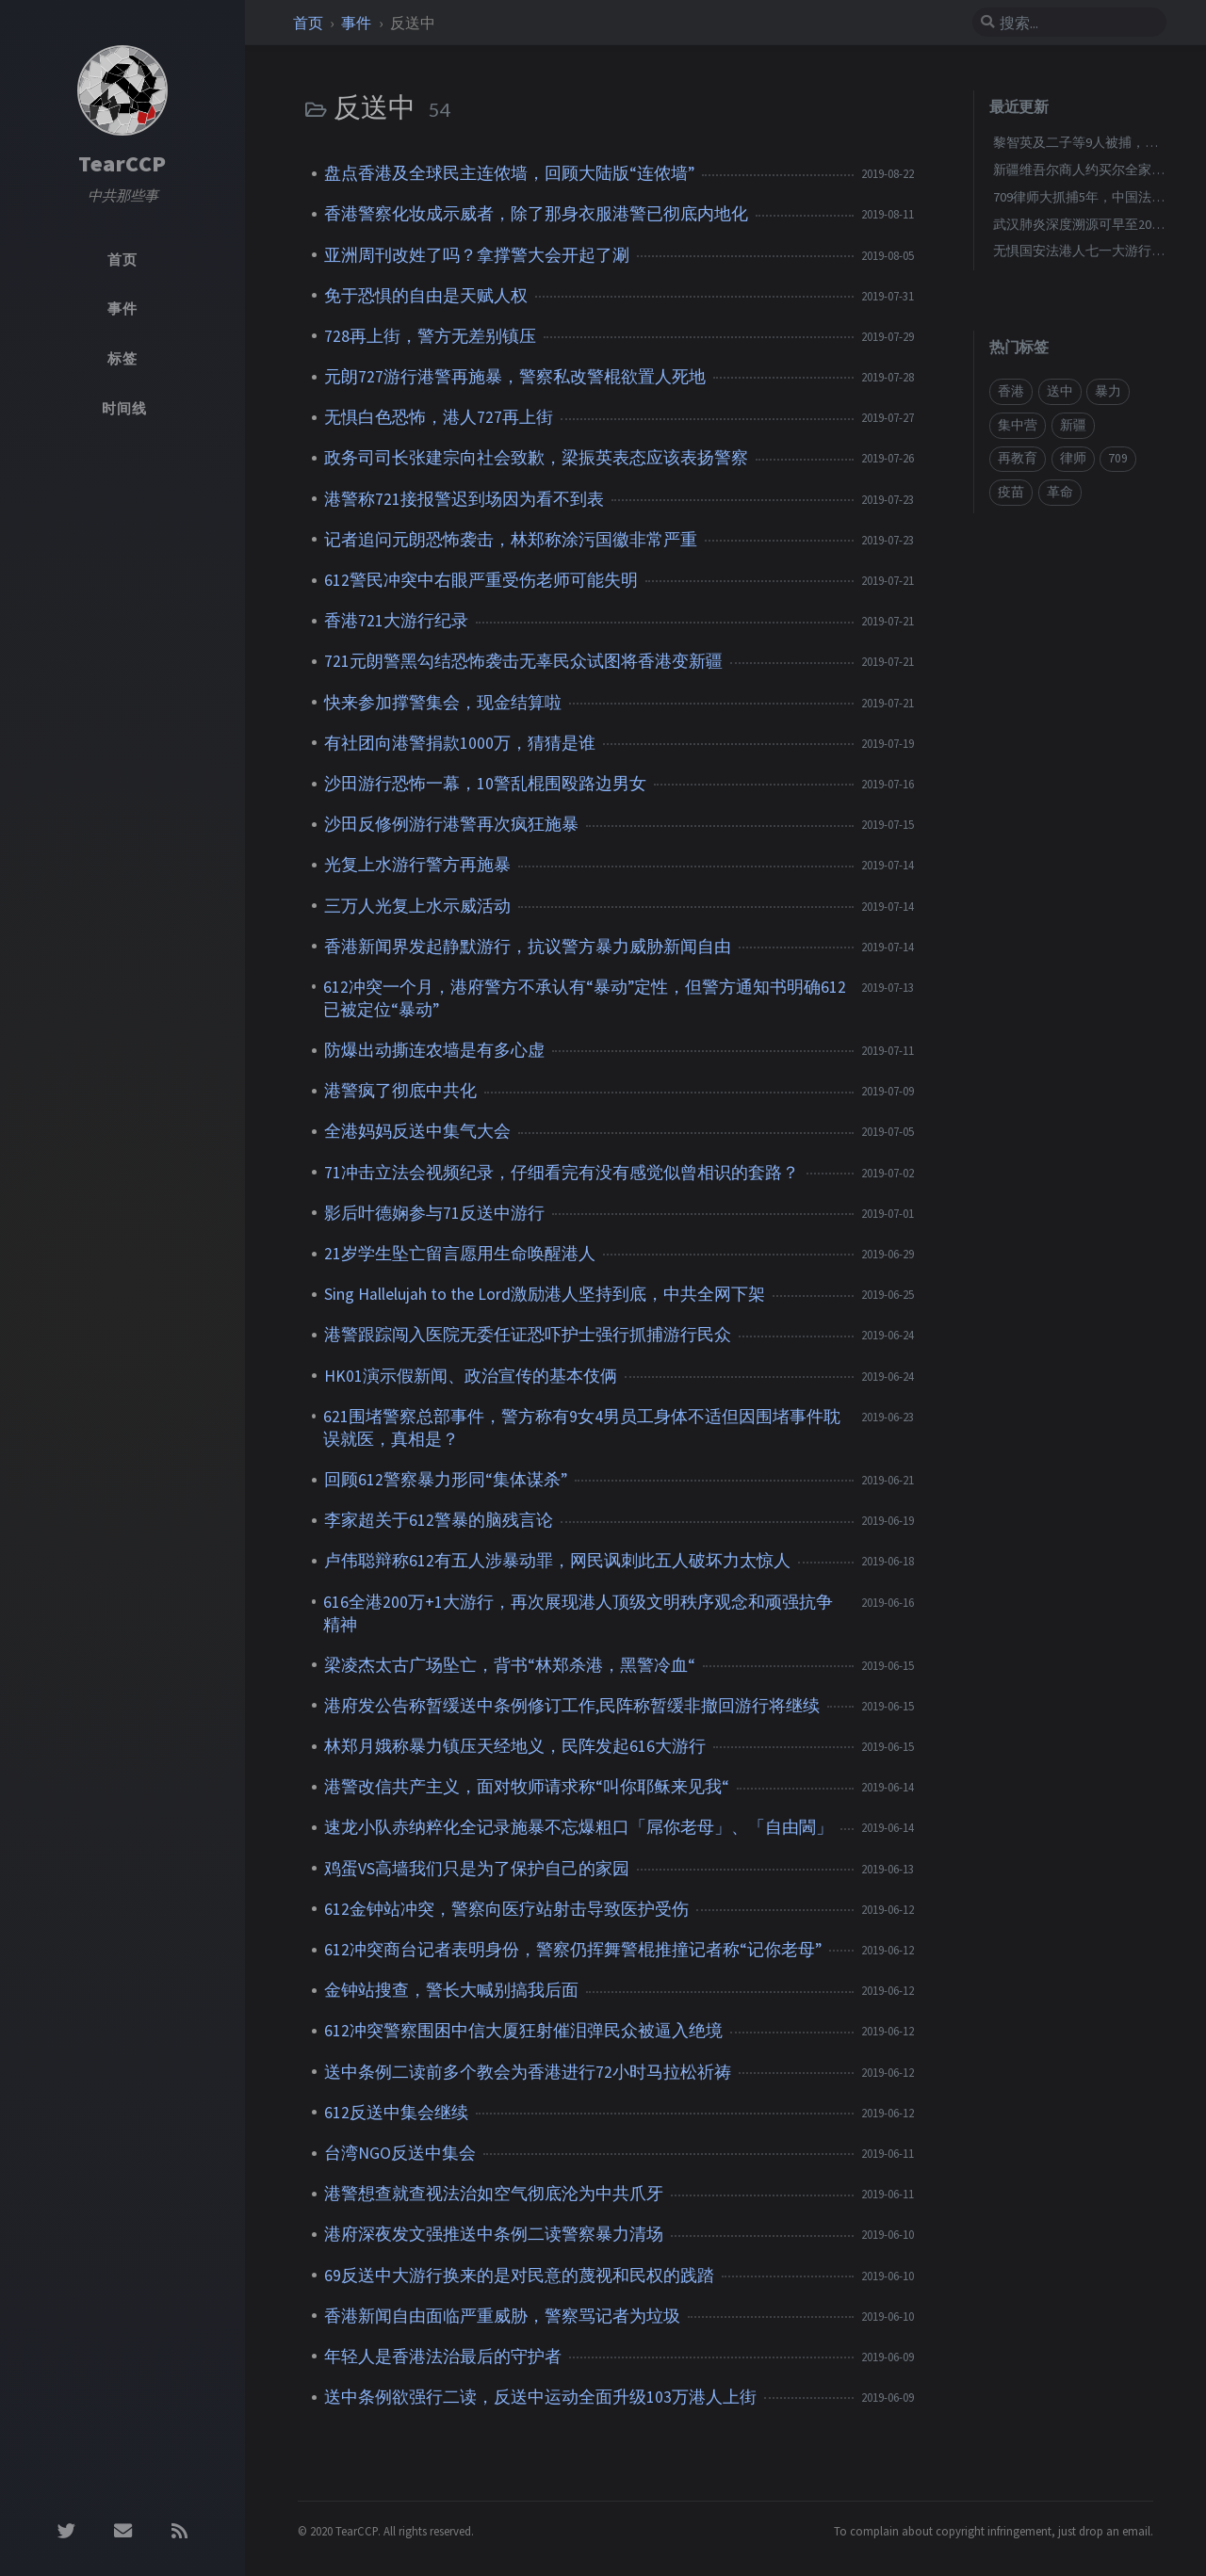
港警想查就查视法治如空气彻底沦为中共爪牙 (493, 2193)
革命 (1060, 492)
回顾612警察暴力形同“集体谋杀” (445, 1479)
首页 (309, 22)
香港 (1011, 391)
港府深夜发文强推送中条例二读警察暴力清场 (493, 2234)
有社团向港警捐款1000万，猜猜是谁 (459, 743)
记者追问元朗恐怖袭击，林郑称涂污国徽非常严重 (510, 539)
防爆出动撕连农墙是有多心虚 (434, 1050)
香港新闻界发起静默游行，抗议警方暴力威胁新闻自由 (527, 946)
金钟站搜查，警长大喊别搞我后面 (451, 1990)
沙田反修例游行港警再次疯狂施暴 (451, 824)
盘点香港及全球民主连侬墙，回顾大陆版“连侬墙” (509, 173)
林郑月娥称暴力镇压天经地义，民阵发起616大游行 (515, 1746)
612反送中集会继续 (396, 2112)
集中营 (1017, 425)
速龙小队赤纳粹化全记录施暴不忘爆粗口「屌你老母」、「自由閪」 (578, 1827)
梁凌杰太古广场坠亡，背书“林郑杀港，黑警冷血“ (509, 1665)
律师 (1073, 458)
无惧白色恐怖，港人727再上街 (438, 417)
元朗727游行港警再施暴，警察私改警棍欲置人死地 (515, 376)
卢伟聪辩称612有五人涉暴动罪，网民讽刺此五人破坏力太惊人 (557, 1560)
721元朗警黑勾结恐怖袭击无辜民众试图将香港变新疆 (523, 661)
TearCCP (122, 163)
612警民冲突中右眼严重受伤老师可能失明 (481, 580)
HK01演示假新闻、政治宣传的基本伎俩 (470, 1376)
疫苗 (1011, 492)
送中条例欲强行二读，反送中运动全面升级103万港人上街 (540, 2397)
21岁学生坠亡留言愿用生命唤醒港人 (459, 1253)
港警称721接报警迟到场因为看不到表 (464, 499)
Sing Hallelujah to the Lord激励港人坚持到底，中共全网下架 (544, 1294)
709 (1118, 458)
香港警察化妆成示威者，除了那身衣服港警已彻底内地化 (536, 213)
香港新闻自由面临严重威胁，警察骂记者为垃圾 (502, 2316)
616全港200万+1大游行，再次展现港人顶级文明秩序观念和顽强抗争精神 (578, 1613)
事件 (357, 22)
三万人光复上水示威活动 (417, 906)
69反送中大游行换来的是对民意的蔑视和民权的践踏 (519, 2275)
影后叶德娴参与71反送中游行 (434, 1213)
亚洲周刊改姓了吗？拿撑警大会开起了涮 (476, 255)
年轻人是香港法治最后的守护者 (443, 2356)
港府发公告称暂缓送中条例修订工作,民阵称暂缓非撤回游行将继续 (572, 1705)
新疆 (1073, 425)
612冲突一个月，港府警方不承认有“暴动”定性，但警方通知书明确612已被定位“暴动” (584, 998)
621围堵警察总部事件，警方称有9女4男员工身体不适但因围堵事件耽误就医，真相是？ (581, 1428)
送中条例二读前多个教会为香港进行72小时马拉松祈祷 (527, 2072)
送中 (1060, 391)
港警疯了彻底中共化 (400, 1090)
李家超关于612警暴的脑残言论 (438, 1520)
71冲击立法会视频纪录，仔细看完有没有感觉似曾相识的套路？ (561, 1172)
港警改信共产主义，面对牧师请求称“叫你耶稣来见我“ (526, 1786)
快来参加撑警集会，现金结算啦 (443, 702)
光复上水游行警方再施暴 (417, 864)
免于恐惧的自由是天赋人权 (426, 295)
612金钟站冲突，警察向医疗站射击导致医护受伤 (506, 1909)
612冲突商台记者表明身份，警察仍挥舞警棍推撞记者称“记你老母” (573, 1949)
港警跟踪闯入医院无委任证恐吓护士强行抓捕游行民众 (527, 1334)
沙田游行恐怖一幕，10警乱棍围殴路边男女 (485, 783)
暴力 (1108, 391)
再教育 (1017, 458)
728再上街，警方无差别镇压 (430, 336)
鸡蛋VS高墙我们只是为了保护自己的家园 (476, 1868)
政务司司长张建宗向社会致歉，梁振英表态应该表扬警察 (536, 457)
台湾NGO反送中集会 (400, 2153)
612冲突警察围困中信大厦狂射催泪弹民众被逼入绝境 (523, 2030)
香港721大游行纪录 (396, 620)
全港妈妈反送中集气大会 (417, 1131)
